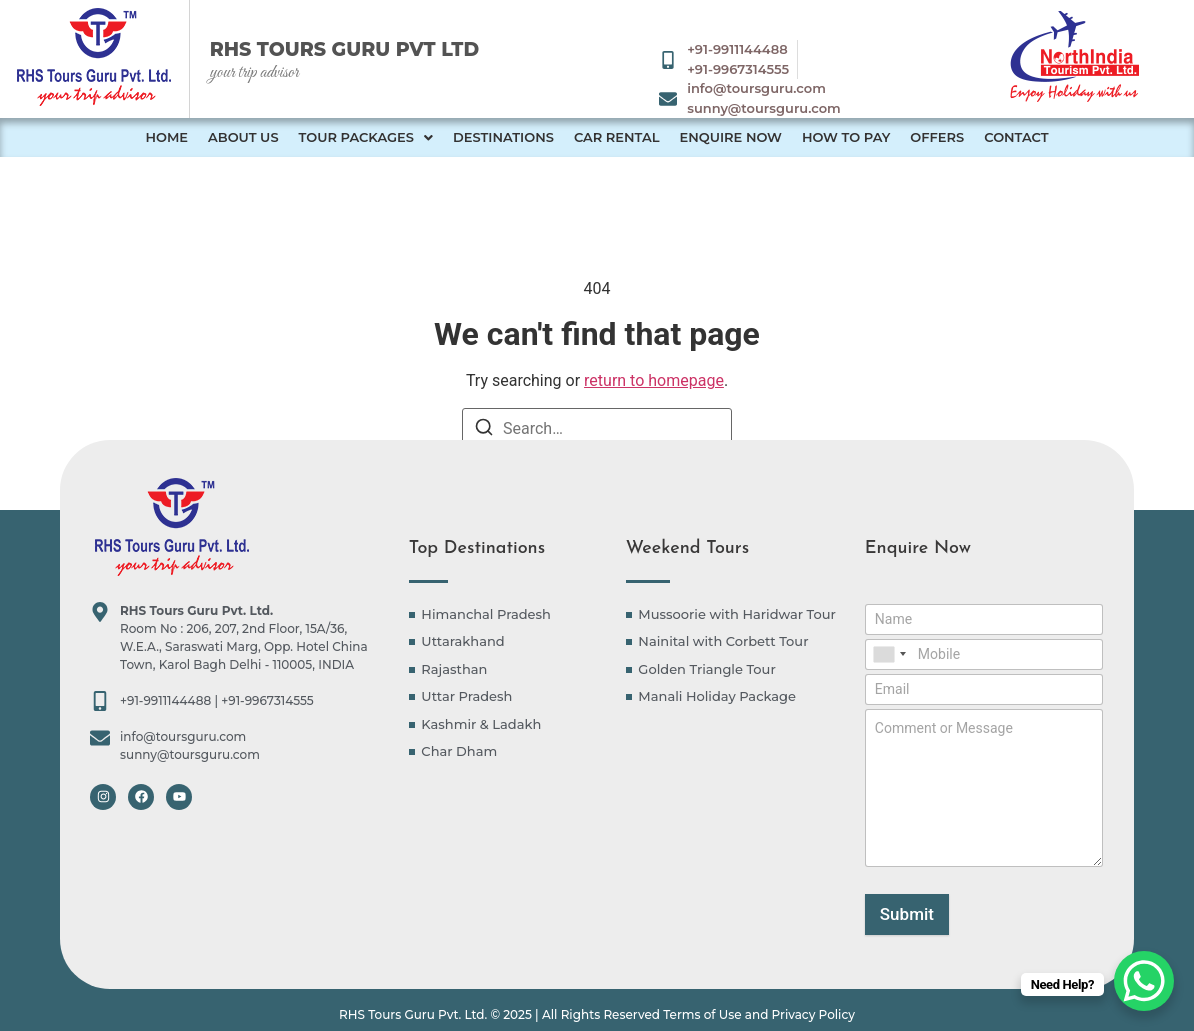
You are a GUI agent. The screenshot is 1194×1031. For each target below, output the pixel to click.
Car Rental (617, 137)
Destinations (503, 137)
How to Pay (846, 137)
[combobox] (889, 654)
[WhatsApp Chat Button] (1144, 981)
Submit (907, 914)
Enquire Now (730, 137)
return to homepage (654, 380)
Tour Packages (366, 137)
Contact (1016, 137)
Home (166, 137)
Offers (937, 137)
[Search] (484, 430)
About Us (243, 137)
